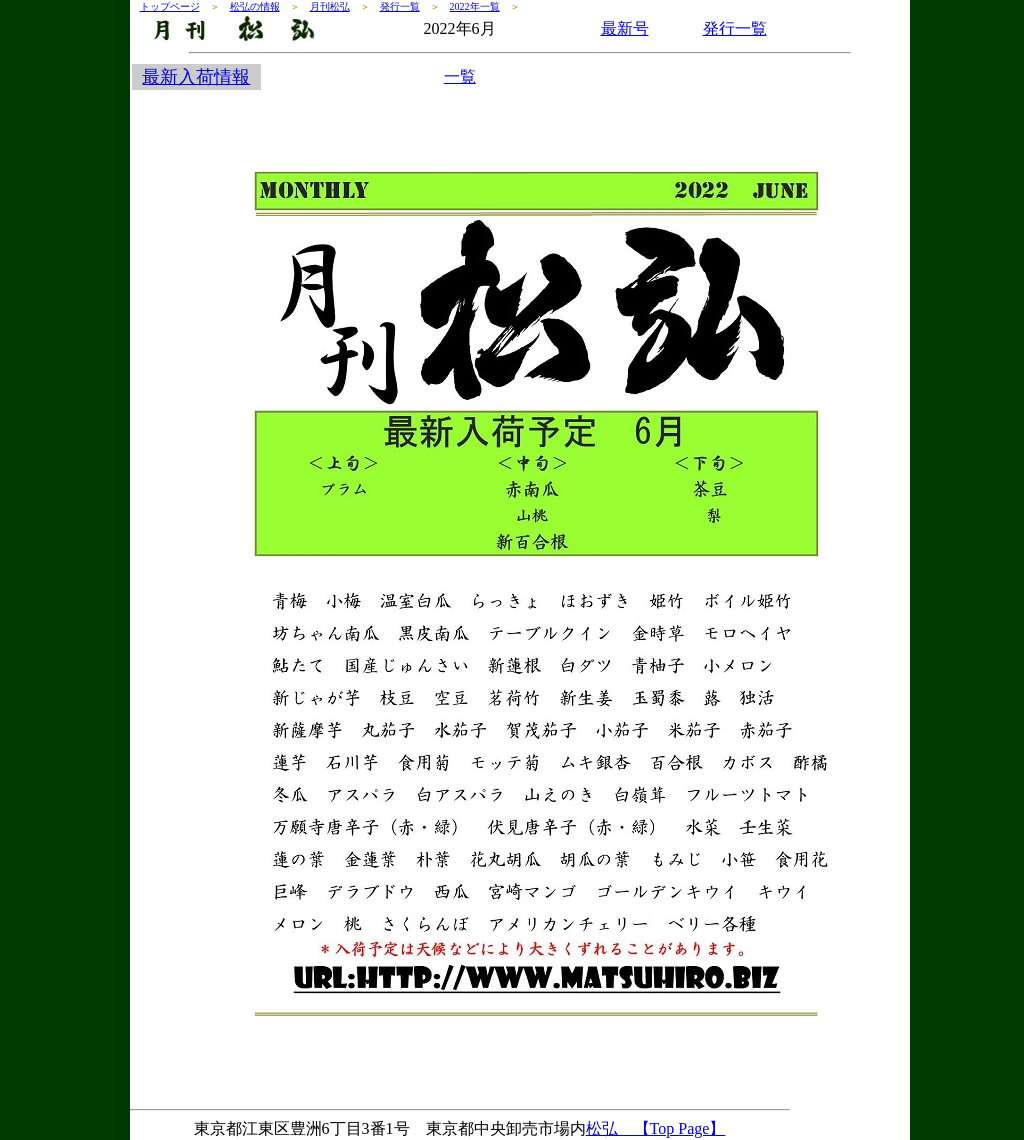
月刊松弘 (330, 6)
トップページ (170, 6)
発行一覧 (400, 6)
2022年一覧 (475, 6)
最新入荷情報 (196, 77)
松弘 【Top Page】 (656, 1128)
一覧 (460, 76)
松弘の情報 (255, 6)
